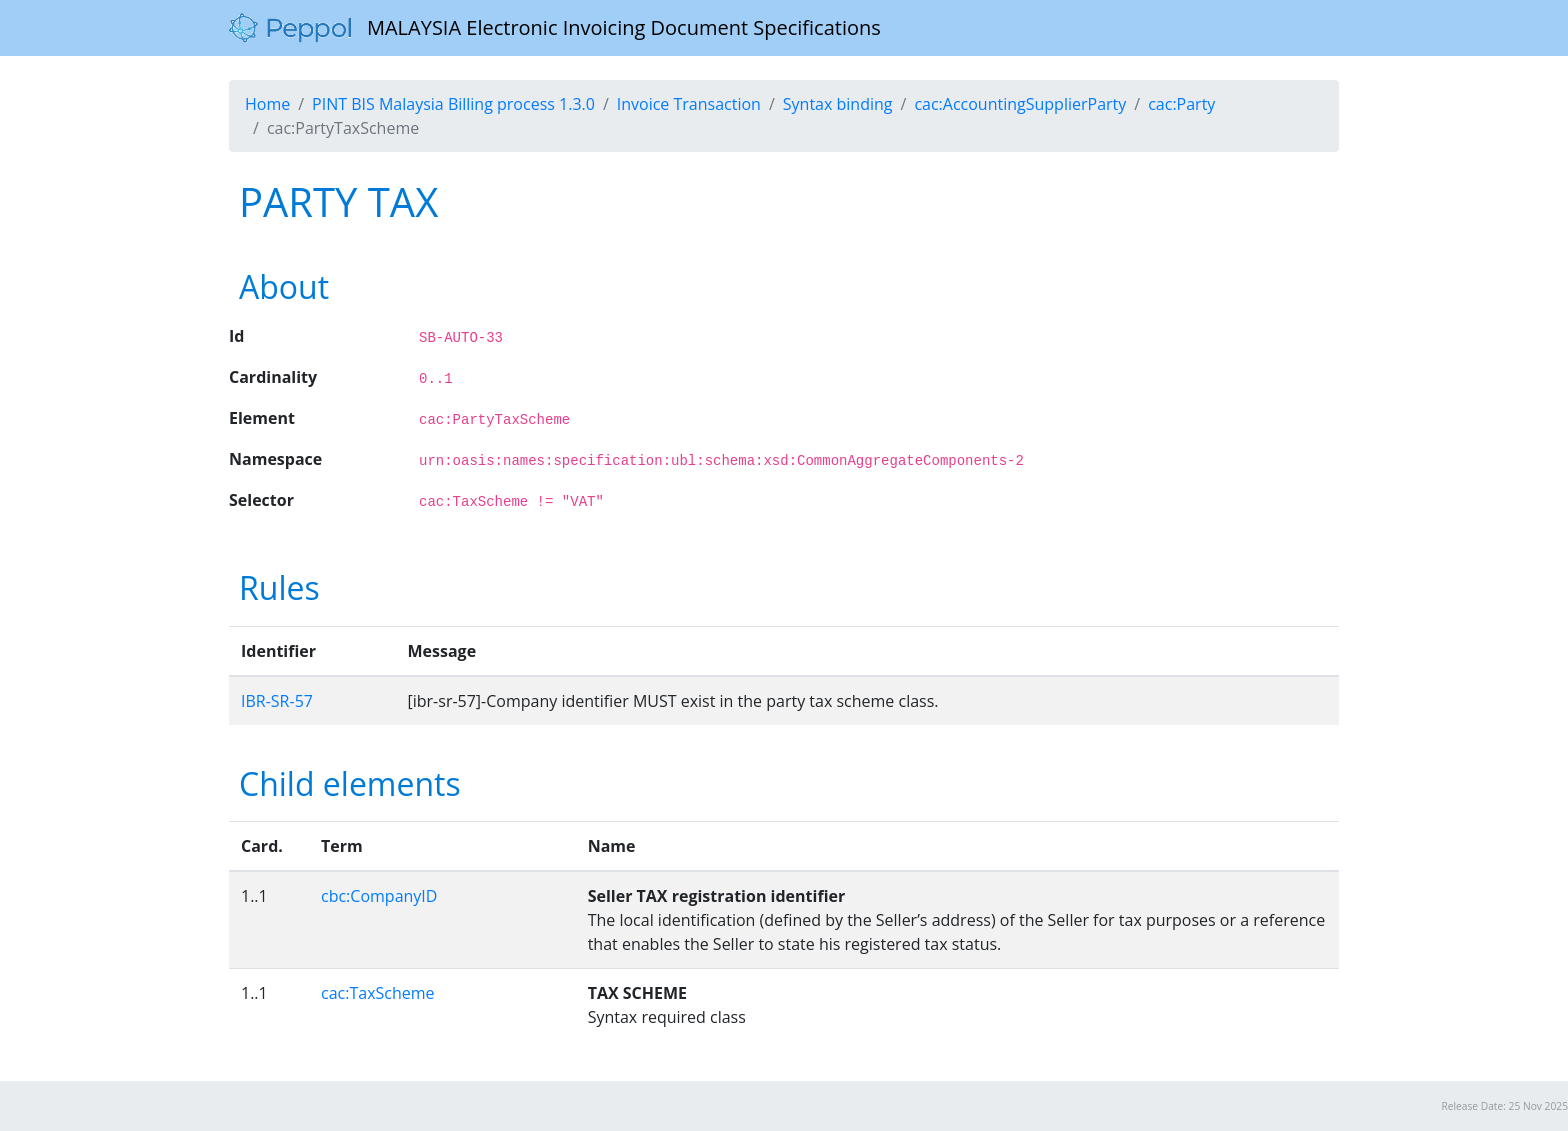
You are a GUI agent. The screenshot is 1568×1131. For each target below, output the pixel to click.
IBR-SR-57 (277, 701)
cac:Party (1181, 104)
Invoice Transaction (689, 104)
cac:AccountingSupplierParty (1020, 104)
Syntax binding (838, 104)
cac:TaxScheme (378, 993)
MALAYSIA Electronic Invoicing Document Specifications (555, 28)
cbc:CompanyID (379, 896)
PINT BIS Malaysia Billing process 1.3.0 (453, 104)
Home (267, 104)
